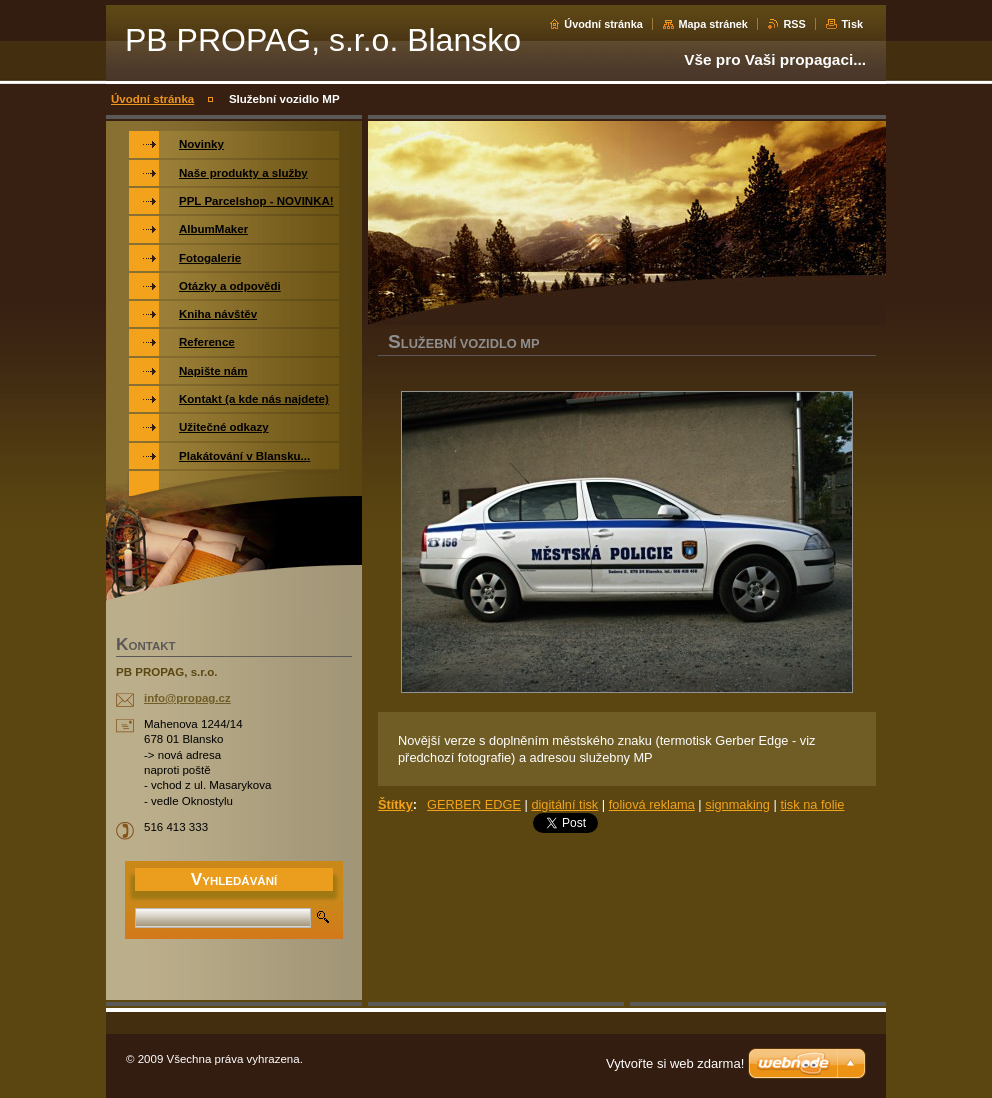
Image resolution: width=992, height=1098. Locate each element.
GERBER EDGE (474, 804)
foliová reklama (652, 804)
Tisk (852, 24)
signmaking (737, 804)
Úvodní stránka (603, 24)
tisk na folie (812, 804)
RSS (794, 24)
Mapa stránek (713, 24)
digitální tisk (564, 804)
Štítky (395, 804)
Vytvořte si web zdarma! (675, 1063)
